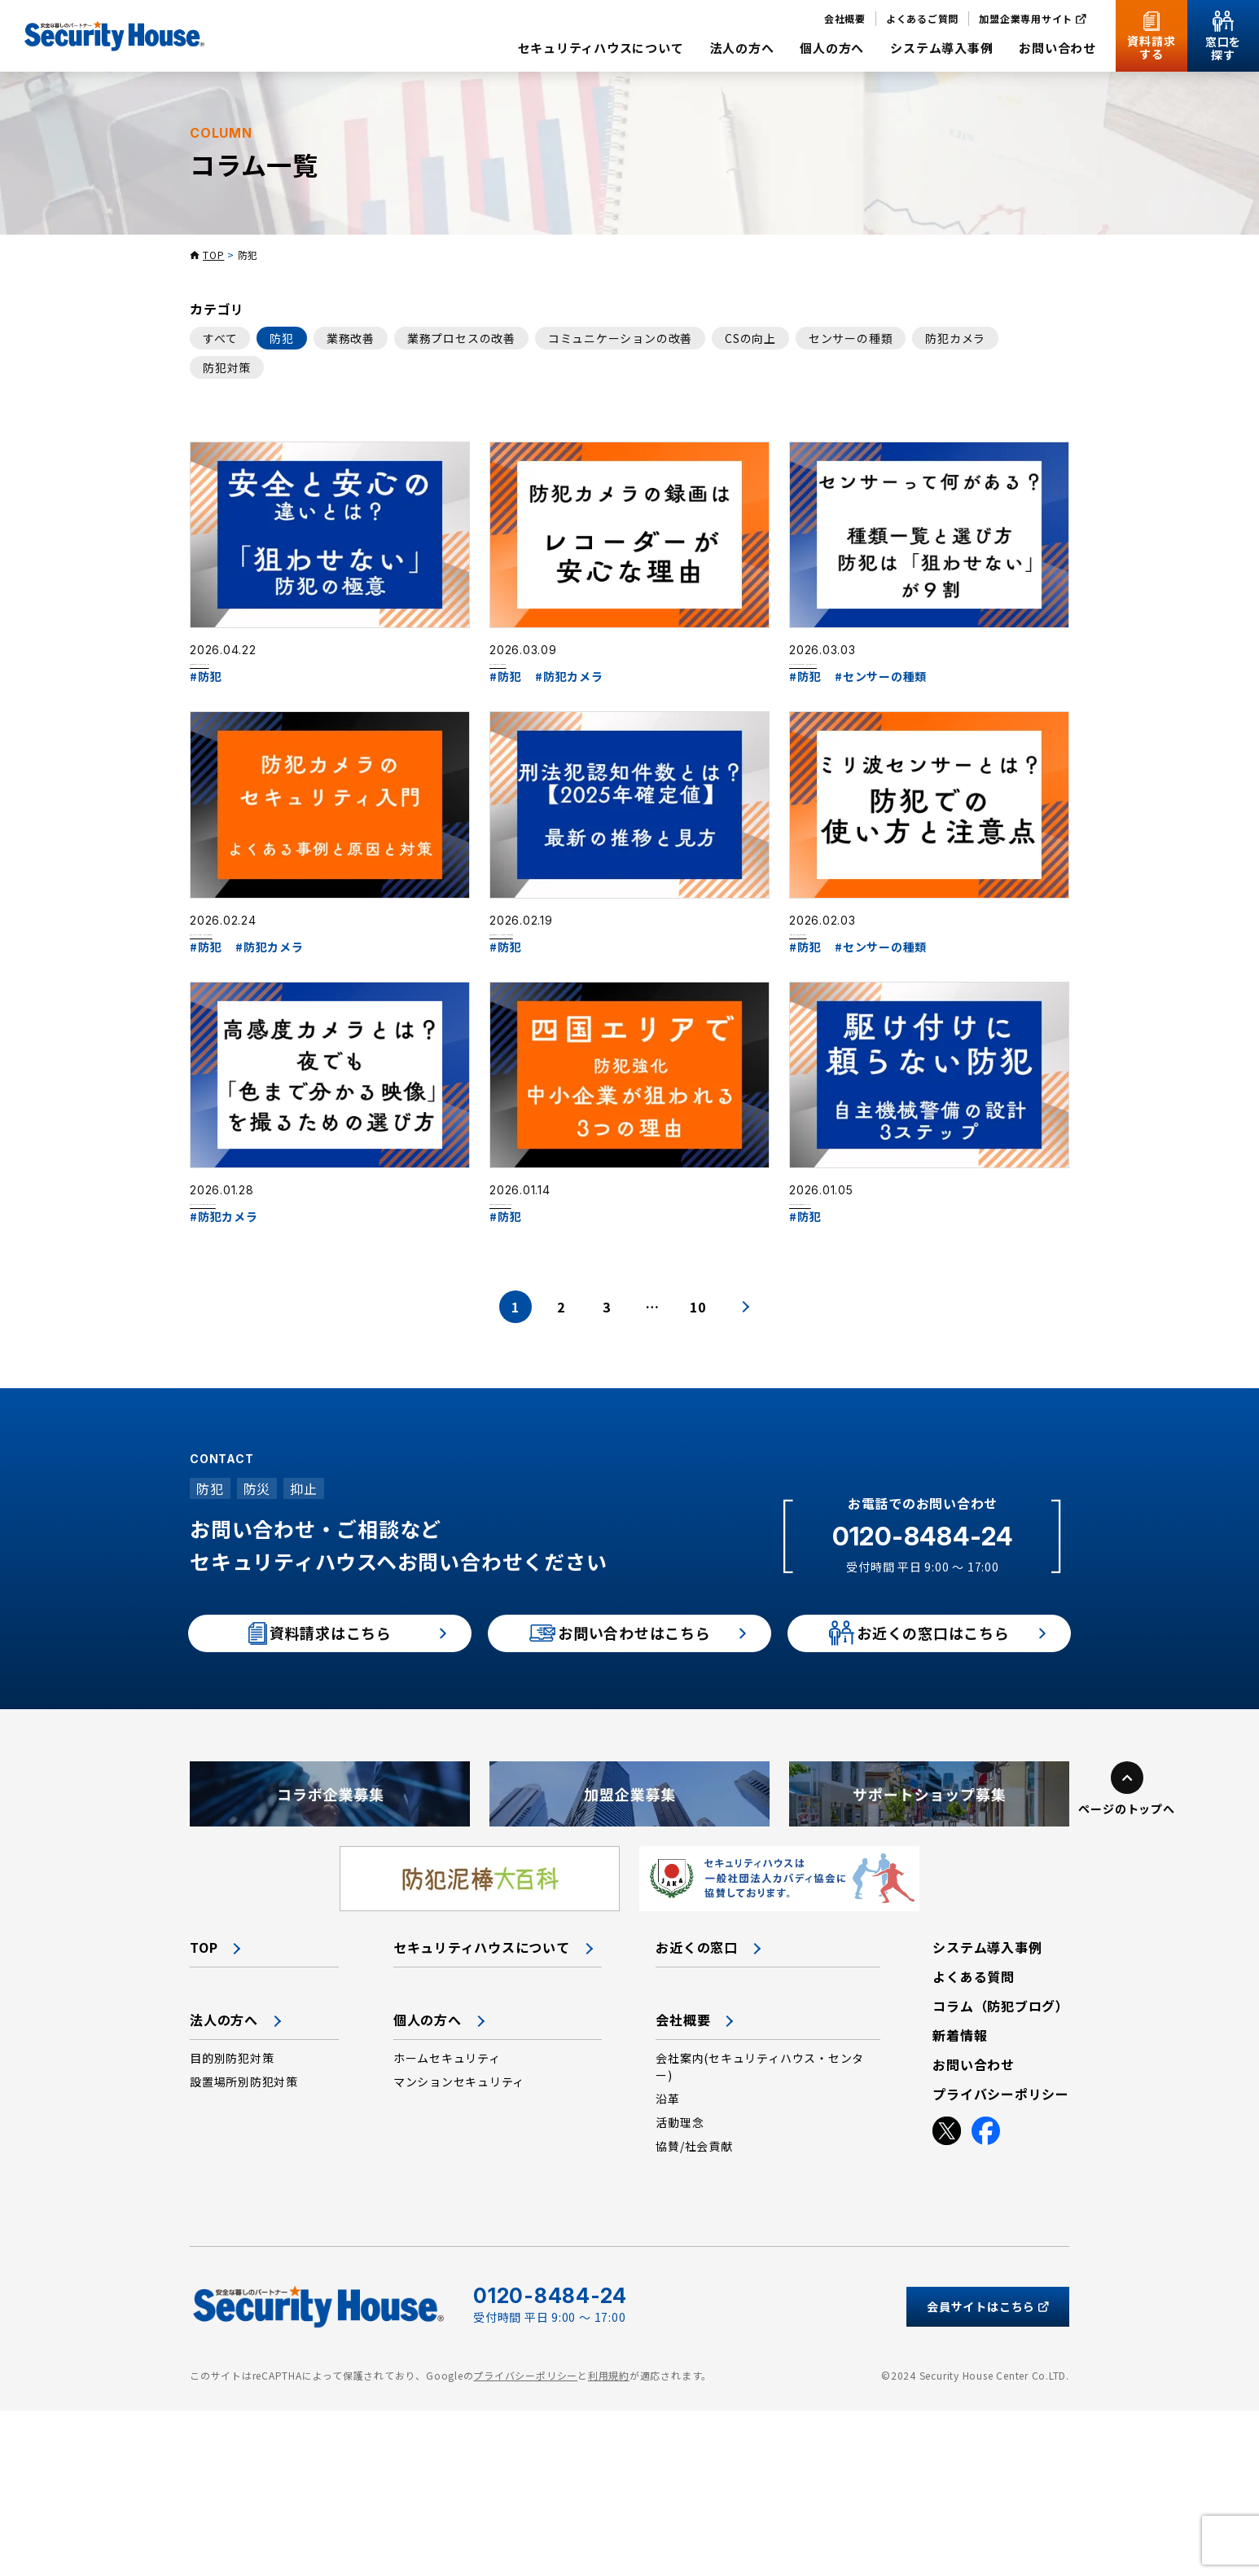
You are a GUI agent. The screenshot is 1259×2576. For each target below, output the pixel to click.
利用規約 (609, 2541)
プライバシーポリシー (525, 2541)
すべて (220, 338)
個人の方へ (427, 2185)
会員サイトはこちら (988, 2472)
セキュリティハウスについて (481, 2112)
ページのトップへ (1126, 1974)
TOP (213, 255)
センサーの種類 (851, 338)
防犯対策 (227, 367)
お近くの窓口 (697, 2112)
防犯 (282, 338)
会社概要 (683, 2185)
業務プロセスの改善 (461, 338)
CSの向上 (750, 338)
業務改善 (351, 338)
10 (698, 1448)
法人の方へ (224, 2185)
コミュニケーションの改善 (620, 338)
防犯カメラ (955, 338)
